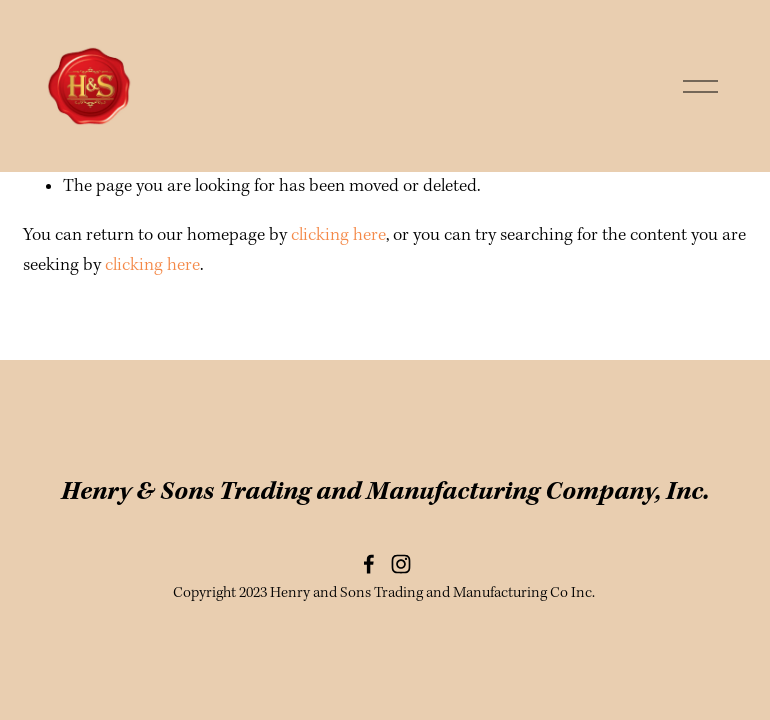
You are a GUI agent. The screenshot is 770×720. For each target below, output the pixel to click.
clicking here (338, 235)
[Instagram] (401, 564)
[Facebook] (369, 564)
